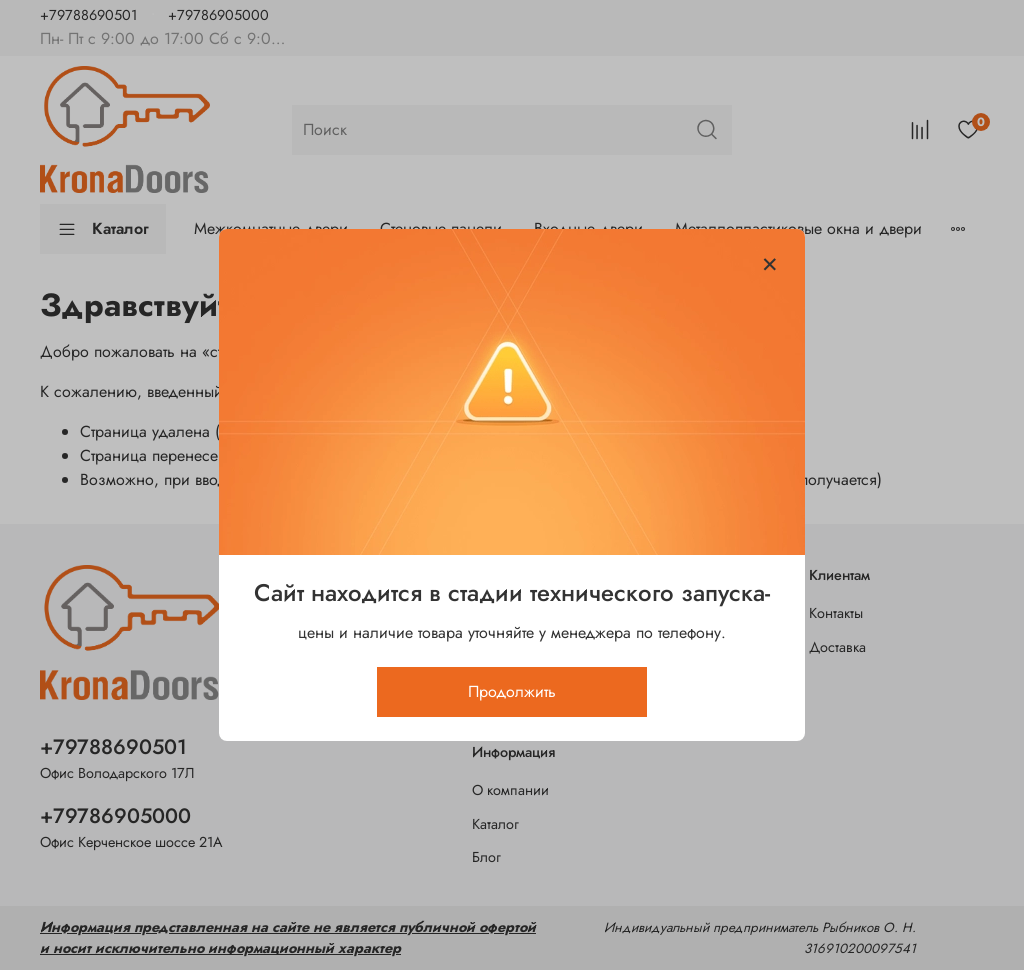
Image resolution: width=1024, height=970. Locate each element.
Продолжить (512, 691)
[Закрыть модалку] (770, 265)
